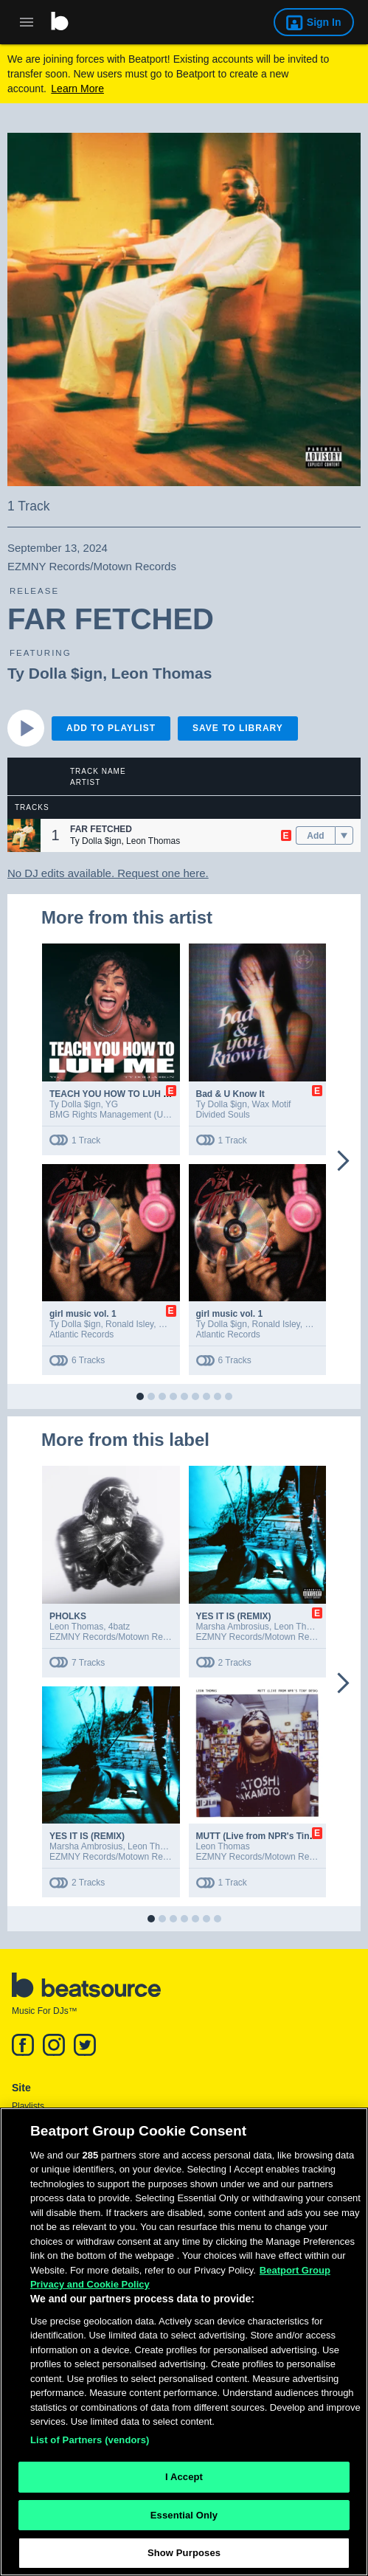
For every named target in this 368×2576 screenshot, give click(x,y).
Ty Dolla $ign (55, 673)
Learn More (77, 88)
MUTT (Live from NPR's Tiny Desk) (268, 1836)
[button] (24, 835)
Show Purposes (184, 2557)
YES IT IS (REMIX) (233, 1616)
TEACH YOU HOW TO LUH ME (112, 1094)
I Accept (184, 2481)
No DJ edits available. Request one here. (108, 873)
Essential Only (184, 2519)
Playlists (28, 2106)
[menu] (344, 835)
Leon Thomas (161, 673)
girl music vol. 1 (83, 1314)
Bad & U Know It (230, 1094)
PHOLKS (67, 1616)
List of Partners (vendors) (90, 2444)
